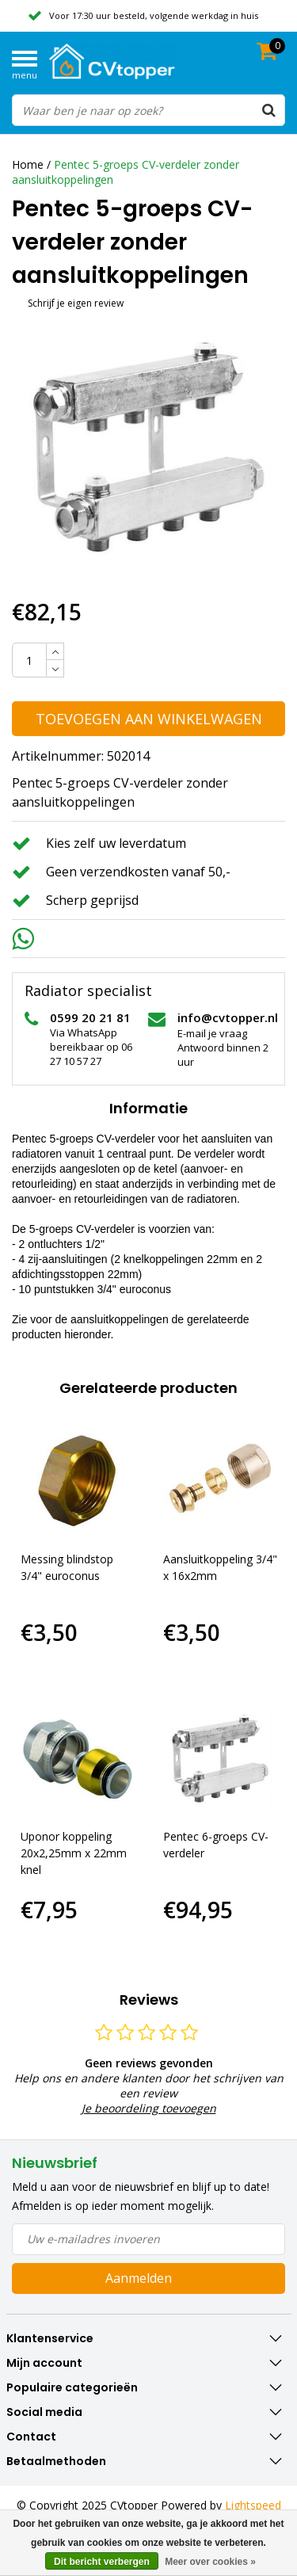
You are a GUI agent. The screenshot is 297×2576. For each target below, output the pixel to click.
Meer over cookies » (210, 2561)
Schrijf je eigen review (76, 303)
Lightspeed (253, 2505)
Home (28, 164)
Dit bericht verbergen (102, 2561)
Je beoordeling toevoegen (149, 2108)
